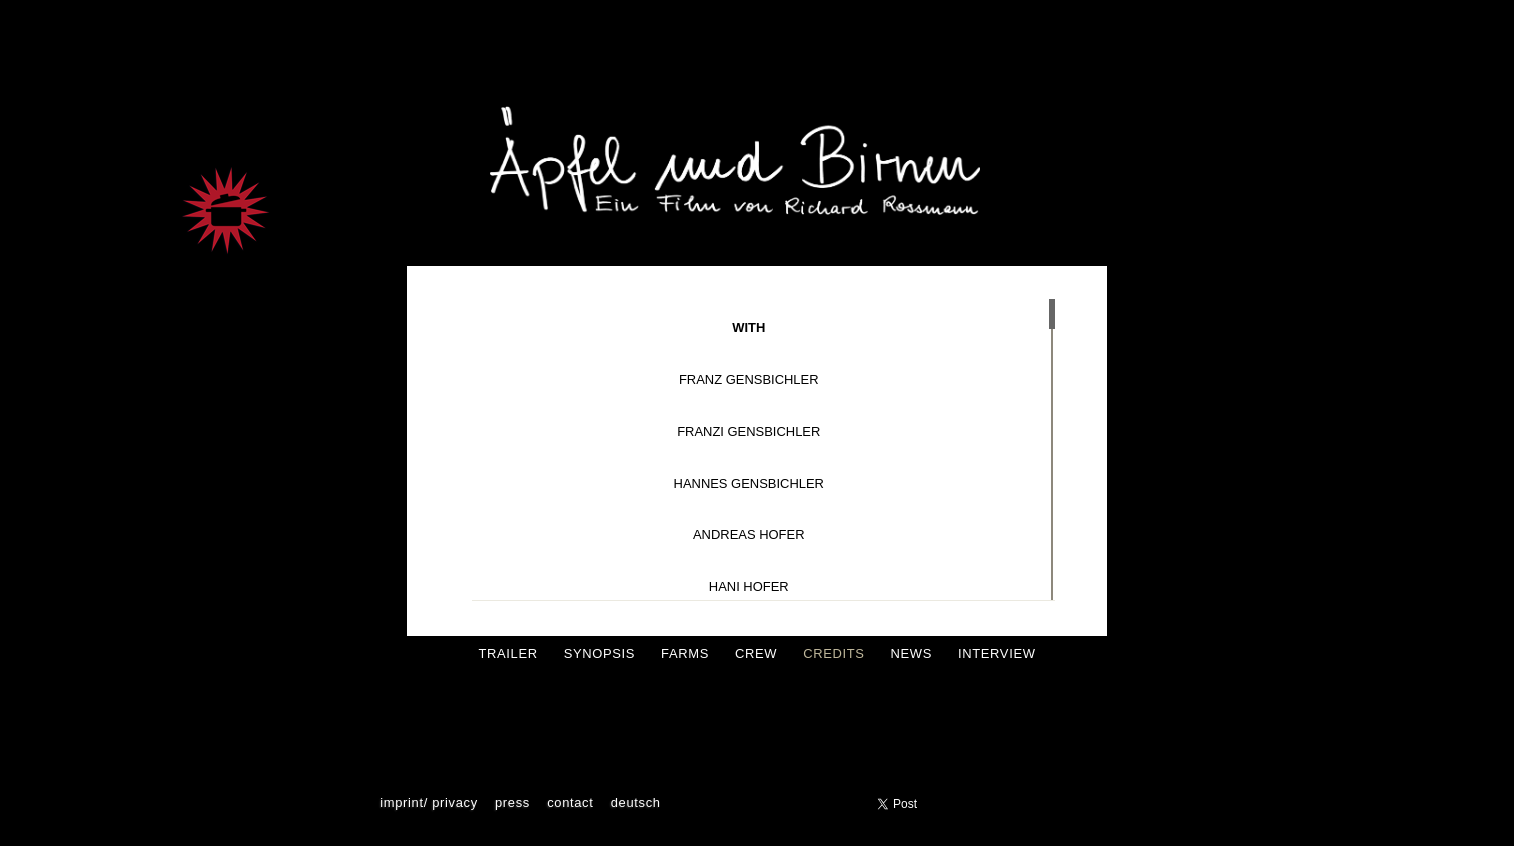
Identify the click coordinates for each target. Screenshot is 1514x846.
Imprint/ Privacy (428, 802)
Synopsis (599, 653)
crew (756, 653)
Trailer (507, 653)
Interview (997, 653)
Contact (570, 802)
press (512, 802)
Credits (833, 653)
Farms (685, 653)
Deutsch (636, 802)
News (911, 653)
